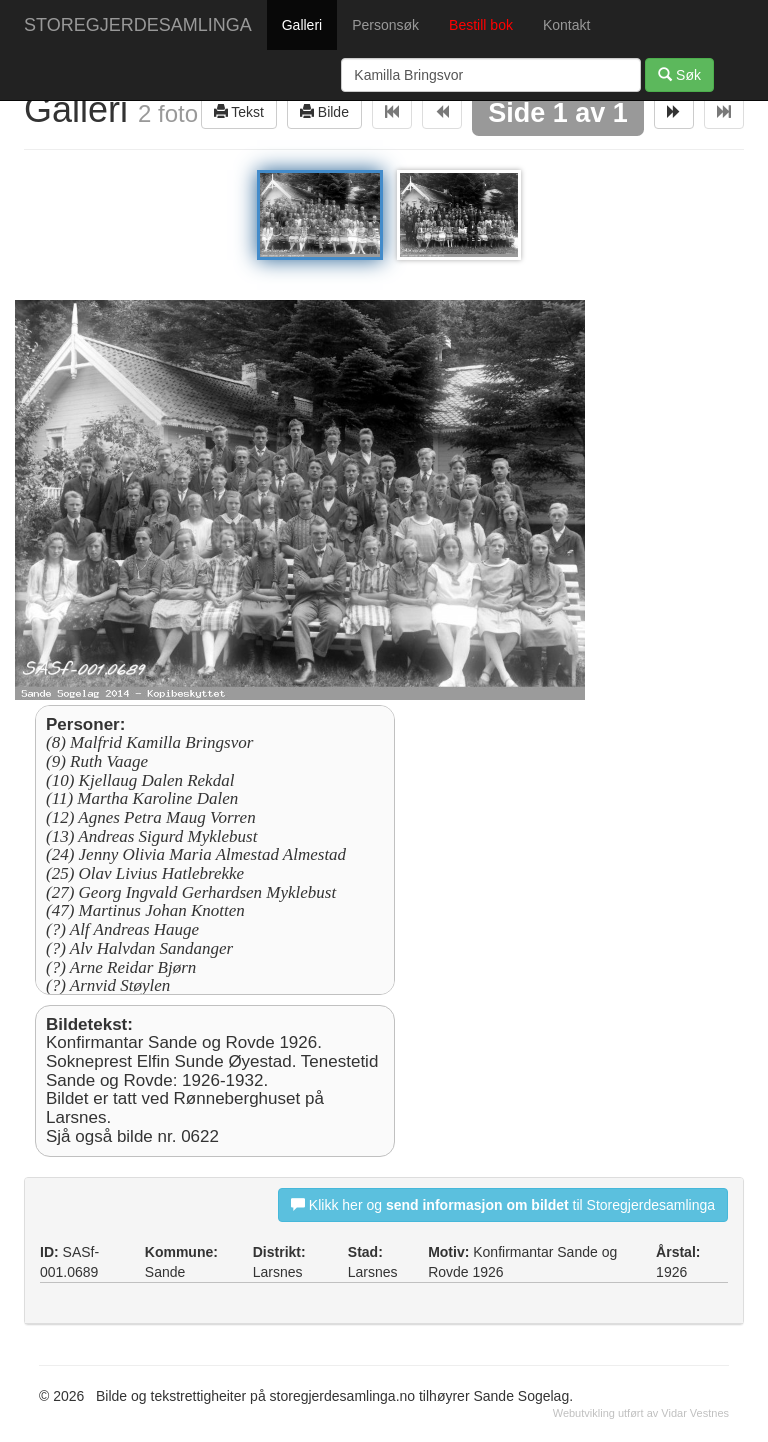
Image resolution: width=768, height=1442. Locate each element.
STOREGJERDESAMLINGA (138, 25)
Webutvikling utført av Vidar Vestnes (641, 1413)
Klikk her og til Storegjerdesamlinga (503, 1204)
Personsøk (385, 25)
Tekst (239, 111)
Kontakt (566, 25)
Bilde (324, 111)
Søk (679, 74)
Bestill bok (481, 25)
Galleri (302, 25)
